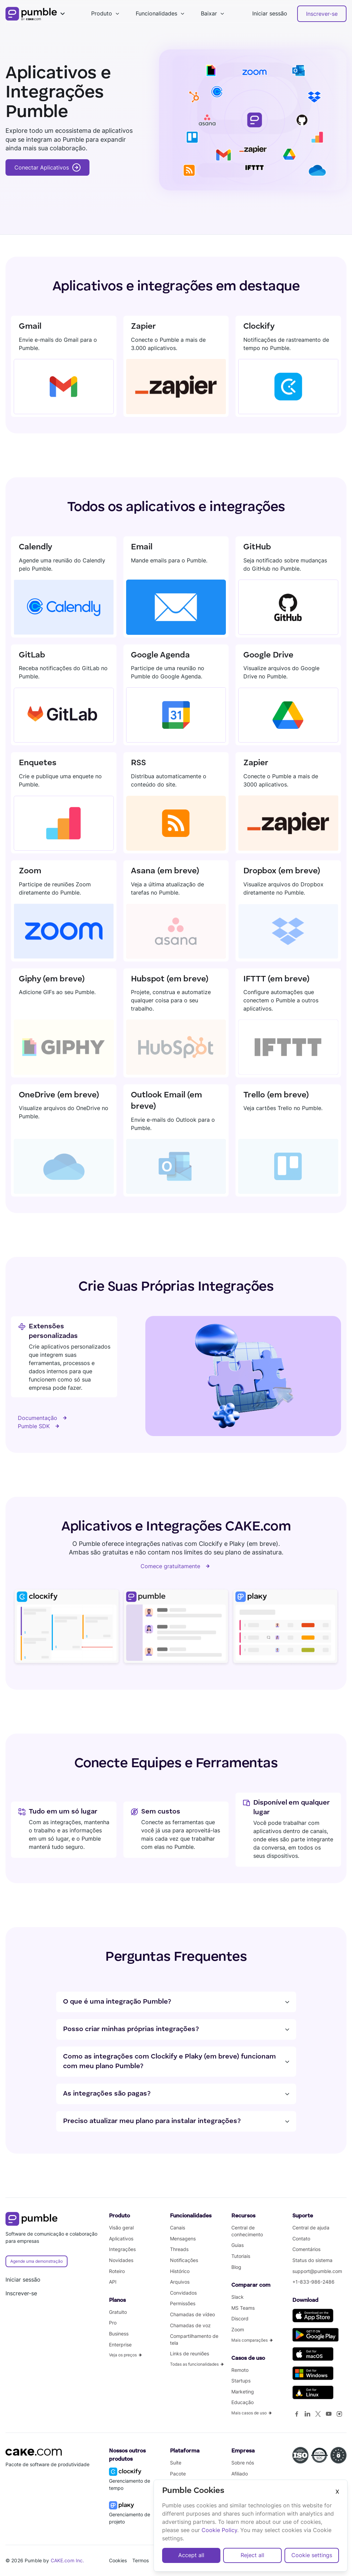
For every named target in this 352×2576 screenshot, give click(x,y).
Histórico (180, 2271)
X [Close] (337, 2491)
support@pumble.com (317, 2271)
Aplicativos (121, 2238)
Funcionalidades (156, 13)
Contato (301, 2238)
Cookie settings (311, 2555)
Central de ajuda (310, 2227)
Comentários (306, 2249)
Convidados (183, 2293)
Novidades (121, 2260)
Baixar (209, 13)
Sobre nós (242, 2463)
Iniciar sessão (269, 13)
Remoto (239, 2370)
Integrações (122, 2249)
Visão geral (121, 2227)
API (113, 2282)
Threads (179, 2249)
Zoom (237, 2329)
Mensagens (183, 2238)
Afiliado (239, 2473)
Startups (241, 2380)
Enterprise (120, 2344)
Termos (140, 2560)
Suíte (175, 2463)
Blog (236, 2267)
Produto (101, 13)
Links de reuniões (189, 2353)
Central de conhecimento (247, 2231)
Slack (237, 2297)
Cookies (118, 2560)
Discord (239, 2318)
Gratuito (118, 2312)
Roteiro (117, 2271)
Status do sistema (312, 2260)
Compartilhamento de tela (194, 2339)
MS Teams (243, 2308)
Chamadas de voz (190, 2325)
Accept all (191, 2555)
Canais (177, 2227)
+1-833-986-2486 (313, 2282)
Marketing (242, 2391)
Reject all (252, 2555)
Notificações (184, 2260)
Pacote (178, 2473)
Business (119, 2333)
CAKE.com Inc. (67, 2560)
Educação (242, 2402)
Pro (113, 2323)
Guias (237, 2245)
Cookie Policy (219, 2530)
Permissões (182, 2303)
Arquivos (180, 2282)
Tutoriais (240, 2256)
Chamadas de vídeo (192, 2314)
